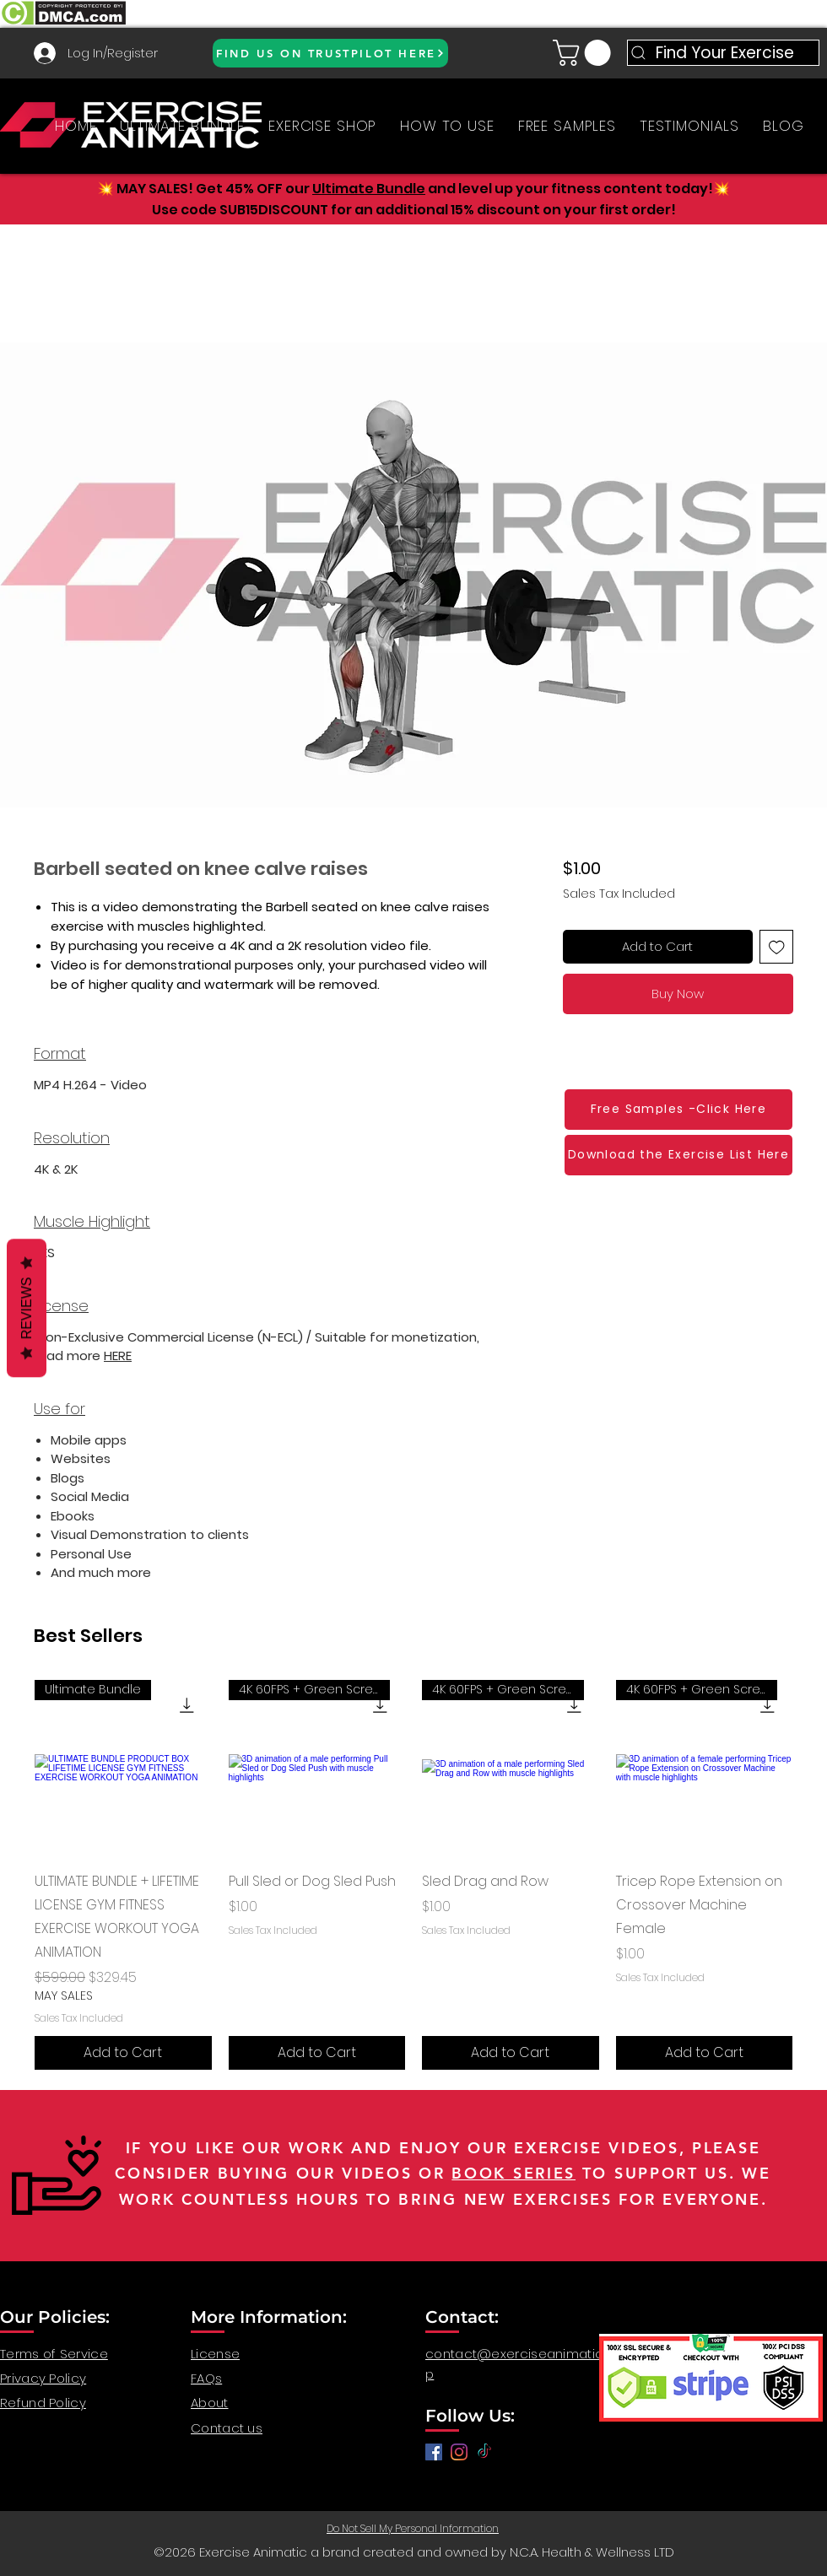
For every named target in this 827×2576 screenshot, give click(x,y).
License (215, 2354)
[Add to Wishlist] (776, 947)
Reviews (26, 1308)
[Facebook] (433, 2452)
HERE (118, 1355)
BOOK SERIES (513, 2173)
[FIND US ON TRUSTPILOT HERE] (330, 53)
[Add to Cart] (123, 2053)
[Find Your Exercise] (723, 53)
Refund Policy (43, 2402)
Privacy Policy (43, 2378)
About (210, 2402)
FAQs (206, 2378)
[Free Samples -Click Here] (678, 1109)
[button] (585, 53)
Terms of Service (54, 2354)
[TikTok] (484, 2452)
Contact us (226, 2428)
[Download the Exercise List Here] (678, 1155)
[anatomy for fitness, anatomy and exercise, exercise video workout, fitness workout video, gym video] (459, 2452)
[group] (413, 1875)
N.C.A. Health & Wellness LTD (592, 2552)
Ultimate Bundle (368, 188)
